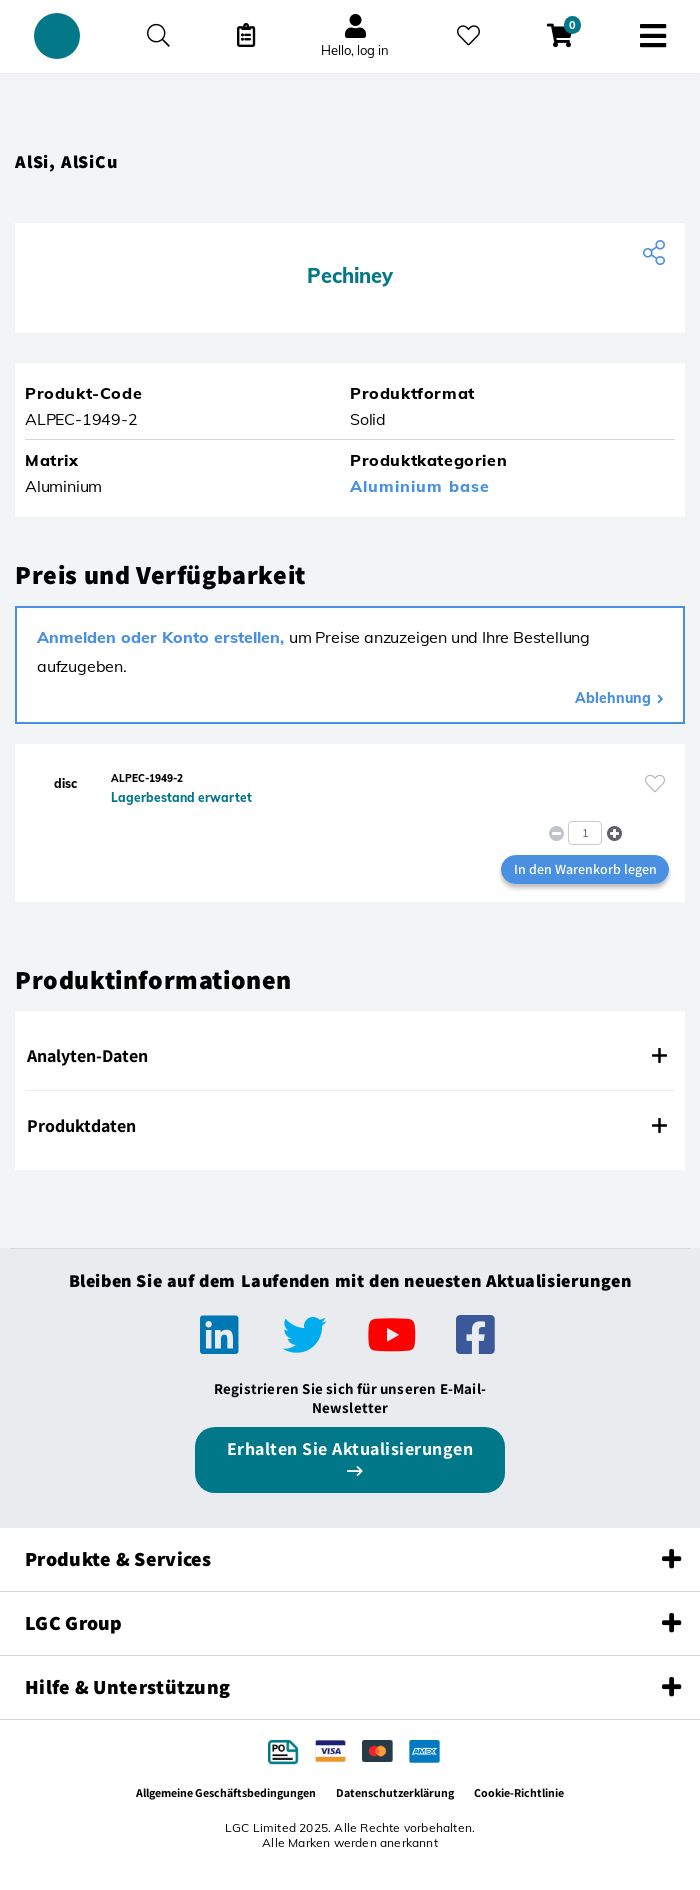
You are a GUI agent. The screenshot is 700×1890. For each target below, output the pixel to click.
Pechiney (350, 275)
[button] (614, 832)
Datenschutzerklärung (395, 1792)
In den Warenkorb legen (585, 869)
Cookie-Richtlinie (519, 1792)
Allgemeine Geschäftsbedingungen (226, 1792)
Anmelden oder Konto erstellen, (163, 637)
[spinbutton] (585, 833)
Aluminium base (420, 486)
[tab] (350, 1056)
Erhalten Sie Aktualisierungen (350, 1448)
